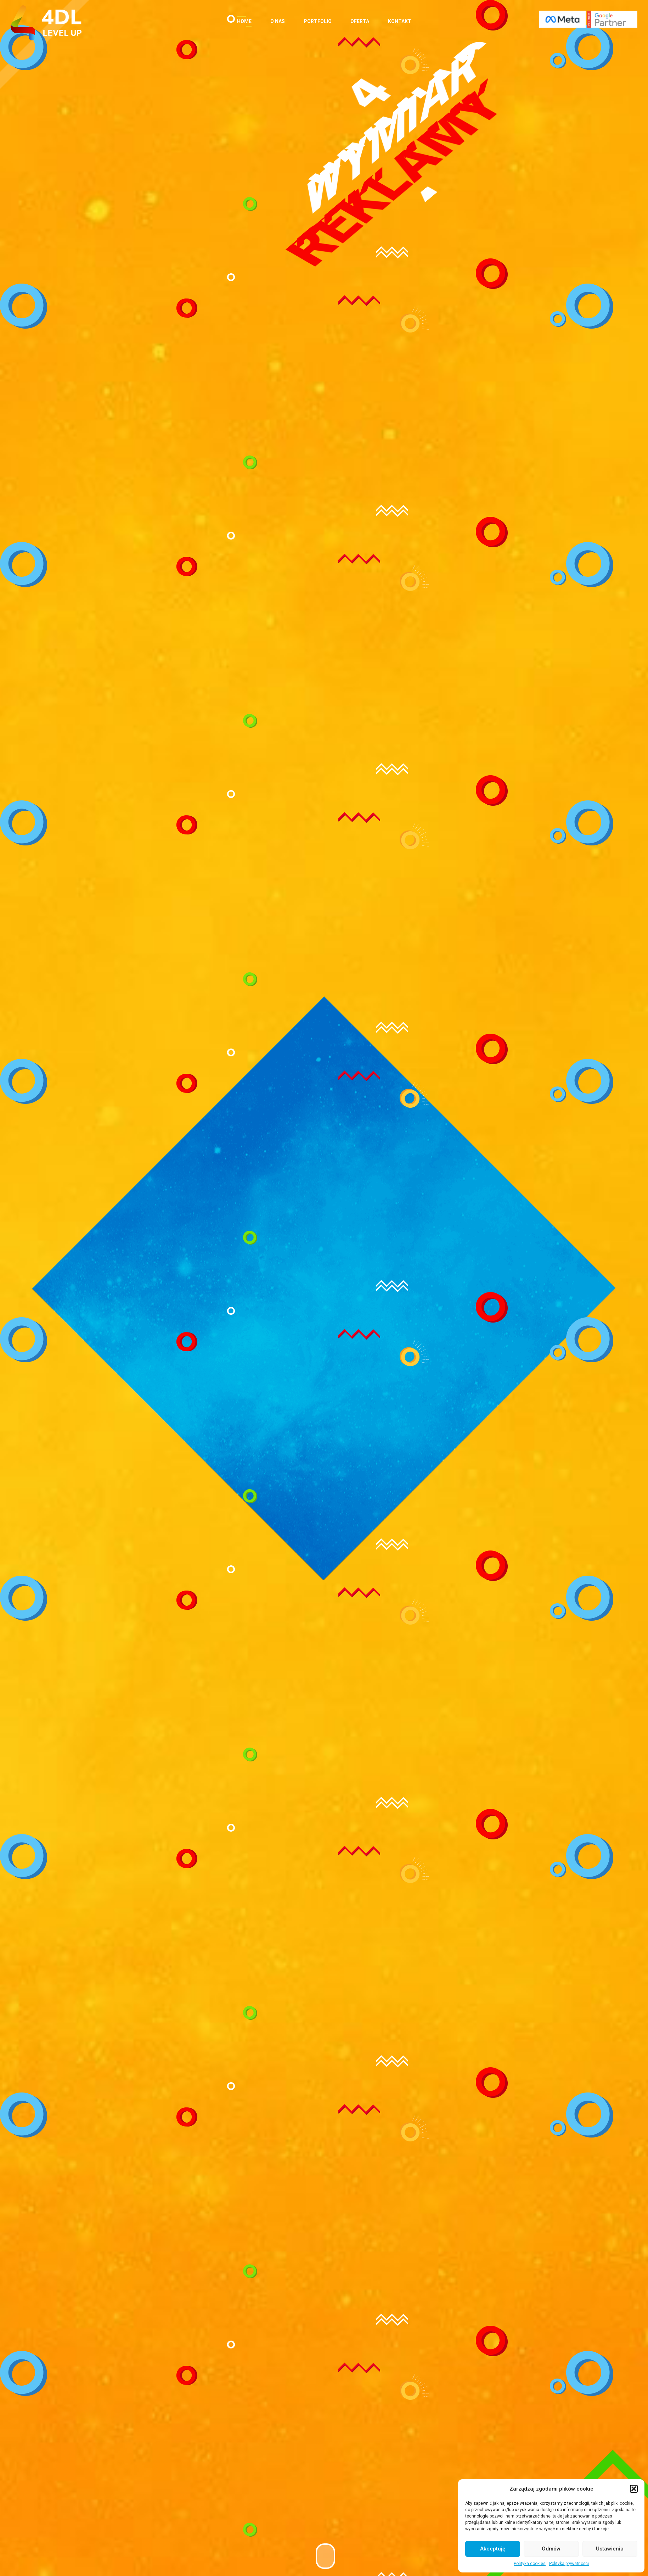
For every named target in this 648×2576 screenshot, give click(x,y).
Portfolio (318, 21)
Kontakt (399, 21)
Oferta (359, 21)
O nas (277, 21)
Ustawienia (610, 2549)
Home (244, 21)
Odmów (551, 2549)
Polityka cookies (530, 2563)
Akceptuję (492, 2549)
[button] (633, 2488)
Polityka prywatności (569, 2563)
